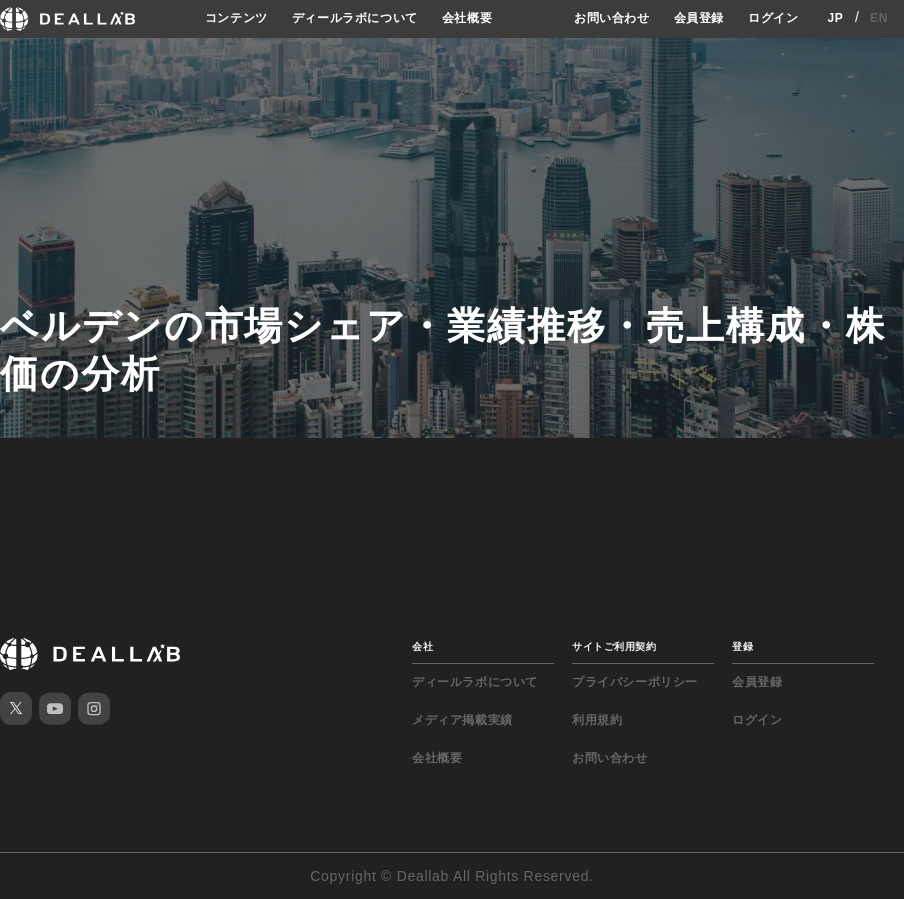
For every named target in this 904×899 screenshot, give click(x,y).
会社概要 (467, 18)
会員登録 (699, 18)
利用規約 (597, 720)
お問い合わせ (612, 18)
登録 (742, 646)
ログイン (773, 18)
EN (879, 18)
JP (835, 18)
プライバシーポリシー (635, 682)
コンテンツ (236, 18)
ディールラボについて (355, 18)
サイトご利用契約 (614, 646)
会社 (422, 646)
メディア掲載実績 (462, 720)
